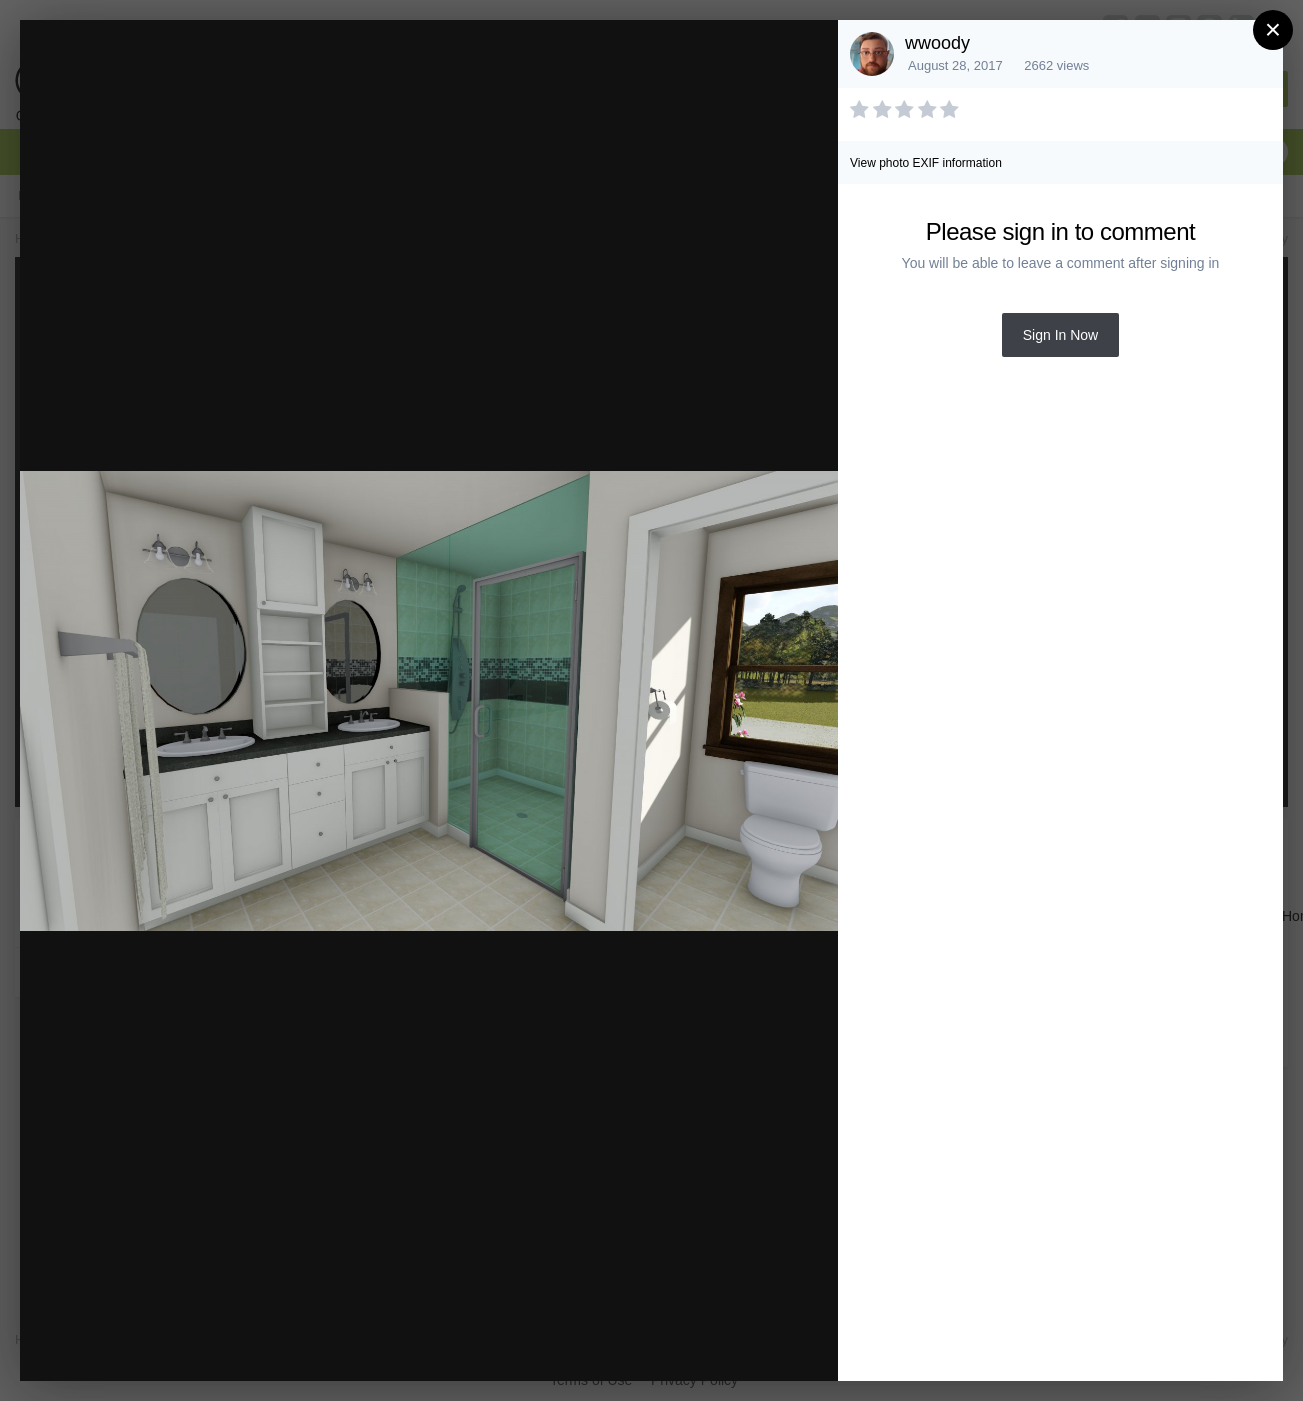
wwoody (937, 43)
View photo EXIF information (926, 163)
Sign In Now (1060, 335)
